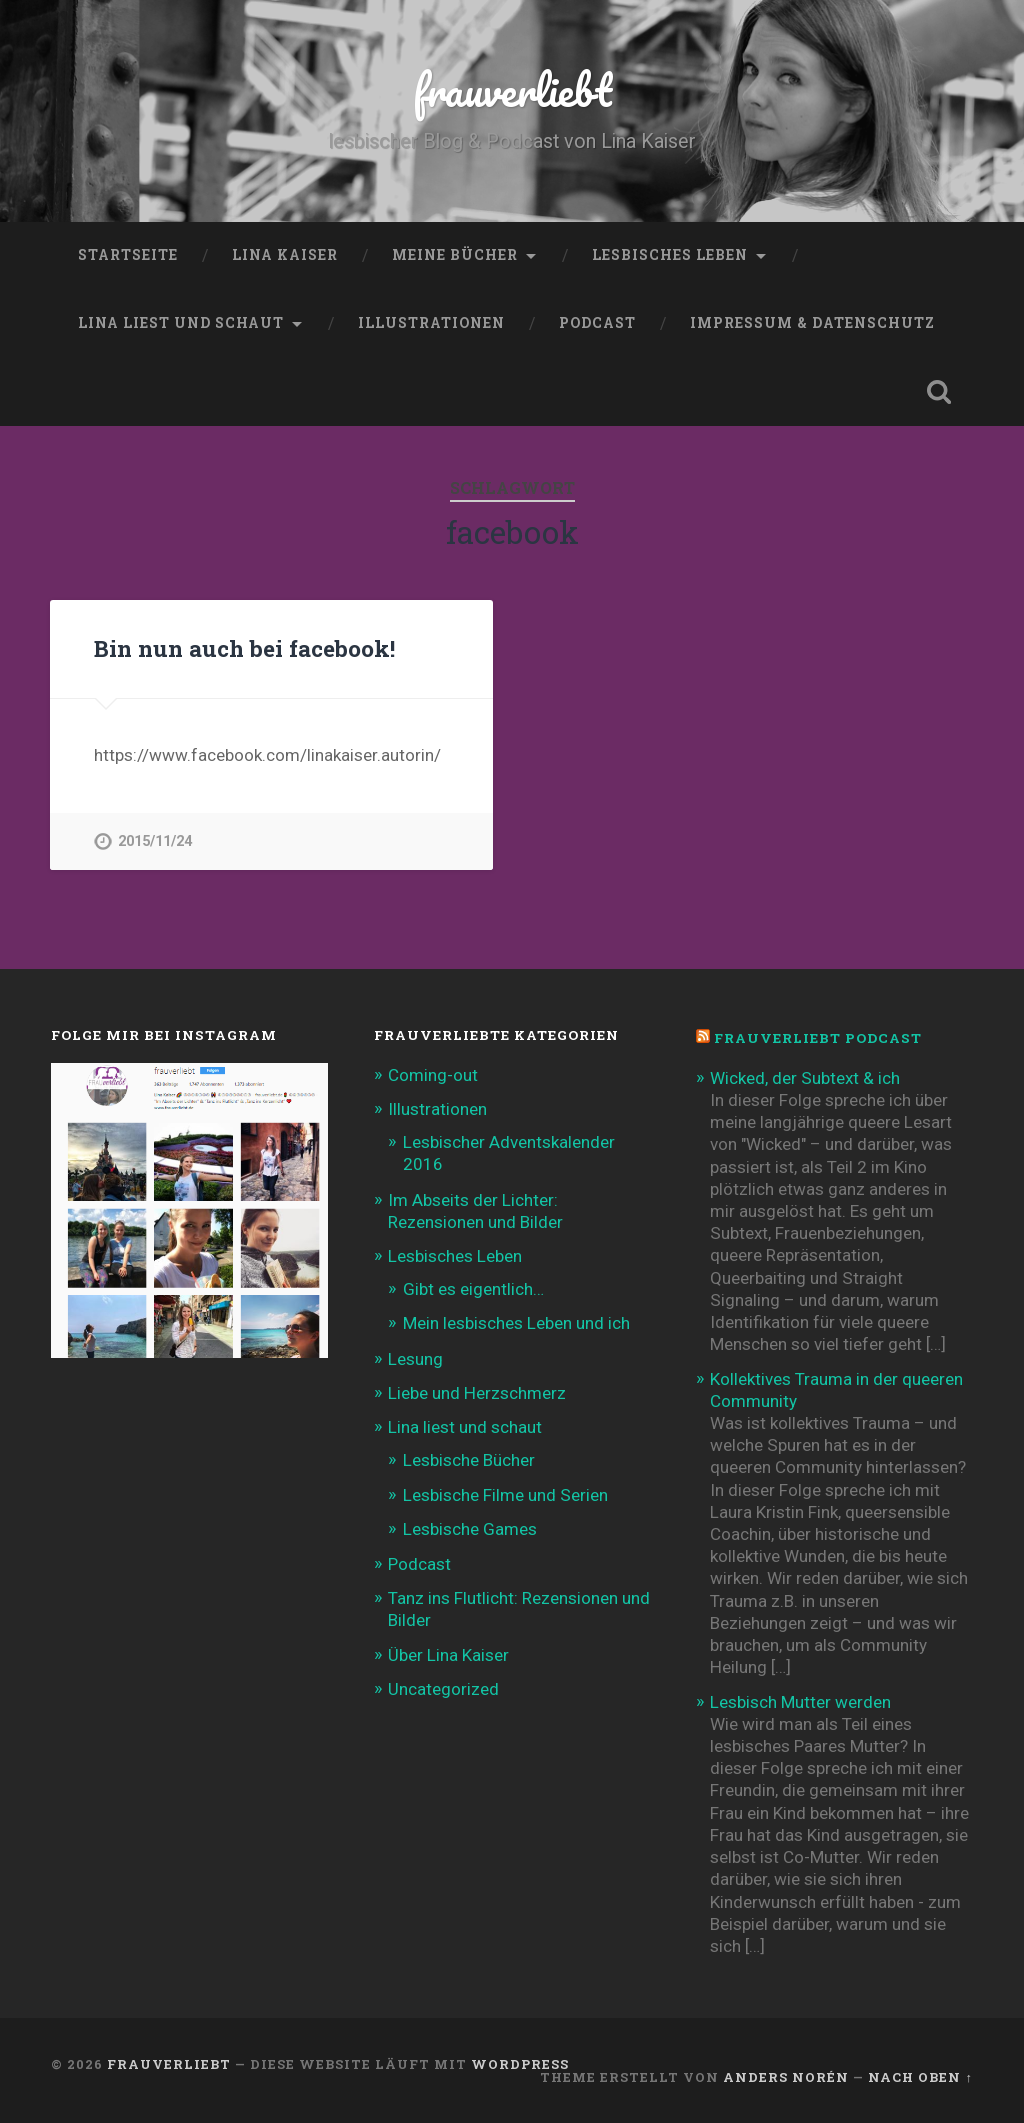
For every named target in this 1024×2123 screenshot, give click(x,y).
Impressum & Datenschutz (812, 323)
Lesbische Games (470, 1529)
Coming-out (433, 1075)
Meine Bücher (455, 255)
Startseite (128, 255)
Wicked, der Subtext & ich (805, 1078)
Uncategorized (443, 1689)
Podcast (597, 323)
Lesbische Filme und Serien (505, 1495)
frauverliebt (512, 89)
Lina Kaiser (285, 255)
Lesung (415, 1359)
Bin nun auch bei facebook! (244, 648)
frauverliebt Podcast (818, 1038)
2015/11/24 (155, 841)
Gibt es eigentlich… (473, 1289)
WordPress (520, 2064)
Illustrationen (431, 323)
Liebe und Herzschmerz (477, 1393)
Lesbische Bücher (469, 1460)
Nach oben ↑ (920, 2077)
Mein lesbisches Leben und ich (516, 1323)
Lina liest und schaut (181, 323)
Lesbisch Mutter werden (800, 1702)
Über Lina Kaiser (448, 1655)
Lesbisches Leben (670, 255)
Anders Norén (786, 2077)
